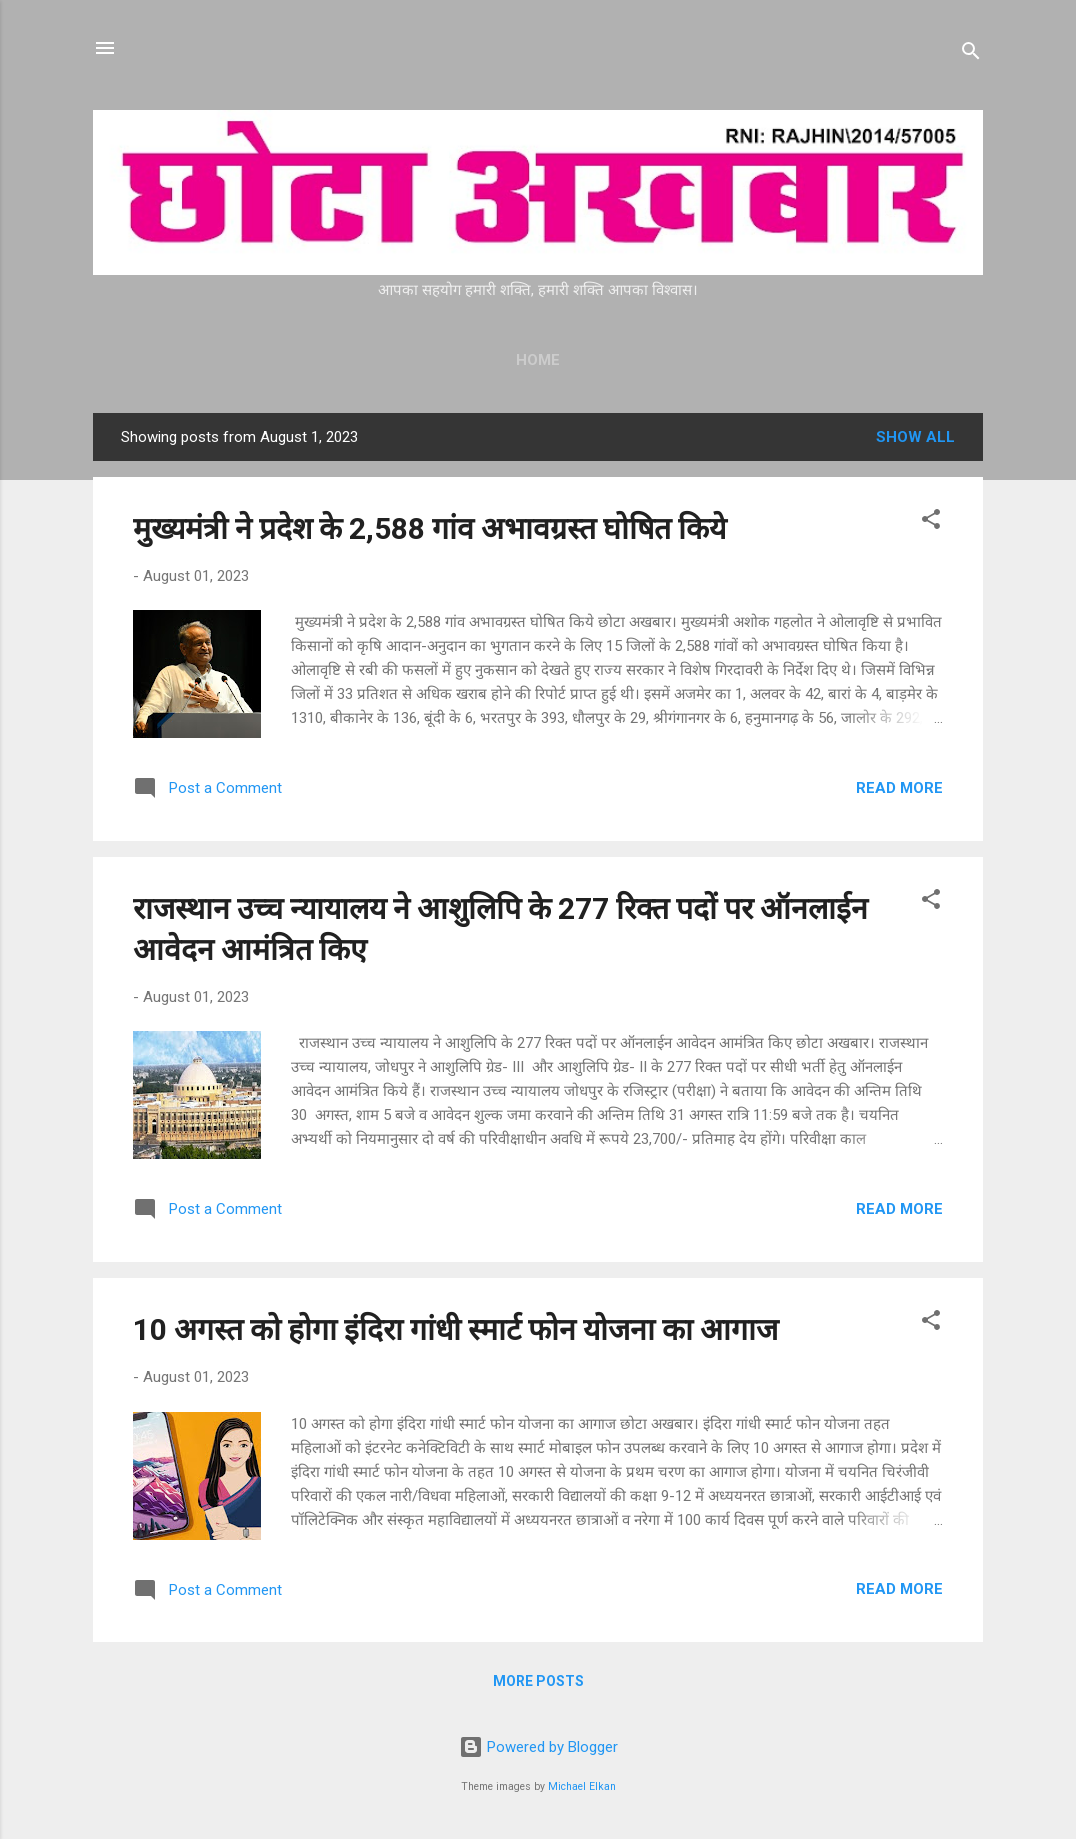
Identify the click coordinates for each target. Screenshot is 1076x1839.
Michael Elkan (582, 1786)
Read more (899, 788)
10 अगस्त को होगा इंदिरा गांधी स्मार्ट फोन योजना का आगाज (455, 1329)
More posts (538, 1681)
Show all (915, 437)
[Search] (971, 54)
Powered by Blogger (538, 1747)
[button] (931, 522)
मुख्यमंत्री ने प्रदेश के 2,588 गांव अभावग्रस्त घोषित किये (429, 528)
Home (538, 360)
